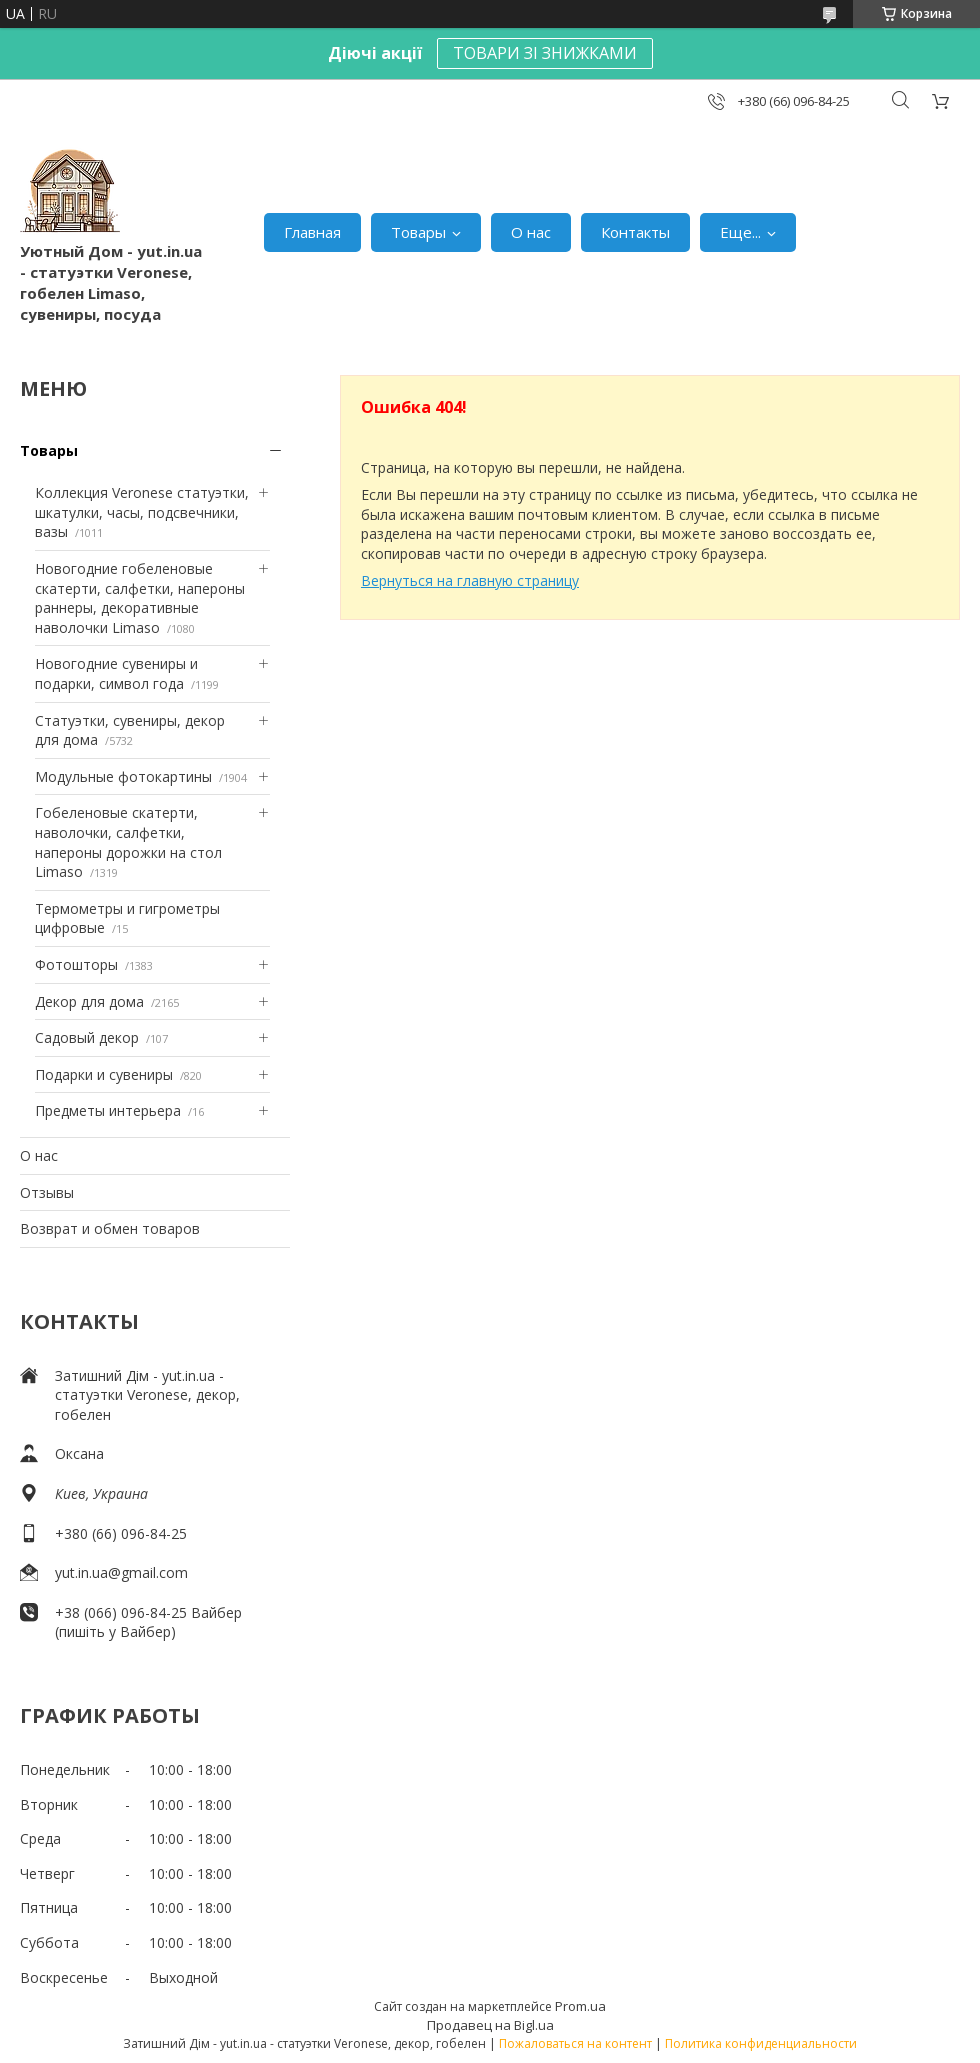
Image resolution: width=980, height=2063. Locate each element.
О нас (531, 232)
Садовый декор (87, 1037)
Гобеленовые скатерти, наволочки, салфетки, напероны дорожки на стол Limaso (128, 842)
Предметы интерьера (108, 1110)
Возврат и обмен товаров (110, 1228)
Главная (312, 232)
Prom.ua (580, 2006)
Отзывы (47, 1192)
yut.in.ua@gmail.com (121, 1572)
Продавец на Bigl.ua (490, 2025)
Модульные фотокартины (123, 776)
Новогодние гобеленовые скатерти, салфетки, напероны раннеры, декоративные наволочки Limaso (140, 598)
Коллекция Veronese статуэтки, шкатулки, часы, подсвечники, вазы (142, 512)
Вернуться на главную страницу (470, 580)
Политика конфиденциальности (761, 2043)
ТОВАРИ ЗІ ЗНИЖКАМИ (545, 53)
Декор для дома (89, 1001)
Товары (418, 232)
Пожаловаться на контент (575, 2043)
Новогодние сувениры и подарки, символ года (116, 673)
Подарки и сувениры (104, 1074)
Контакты (635, 232)
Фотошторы (76, 964)
